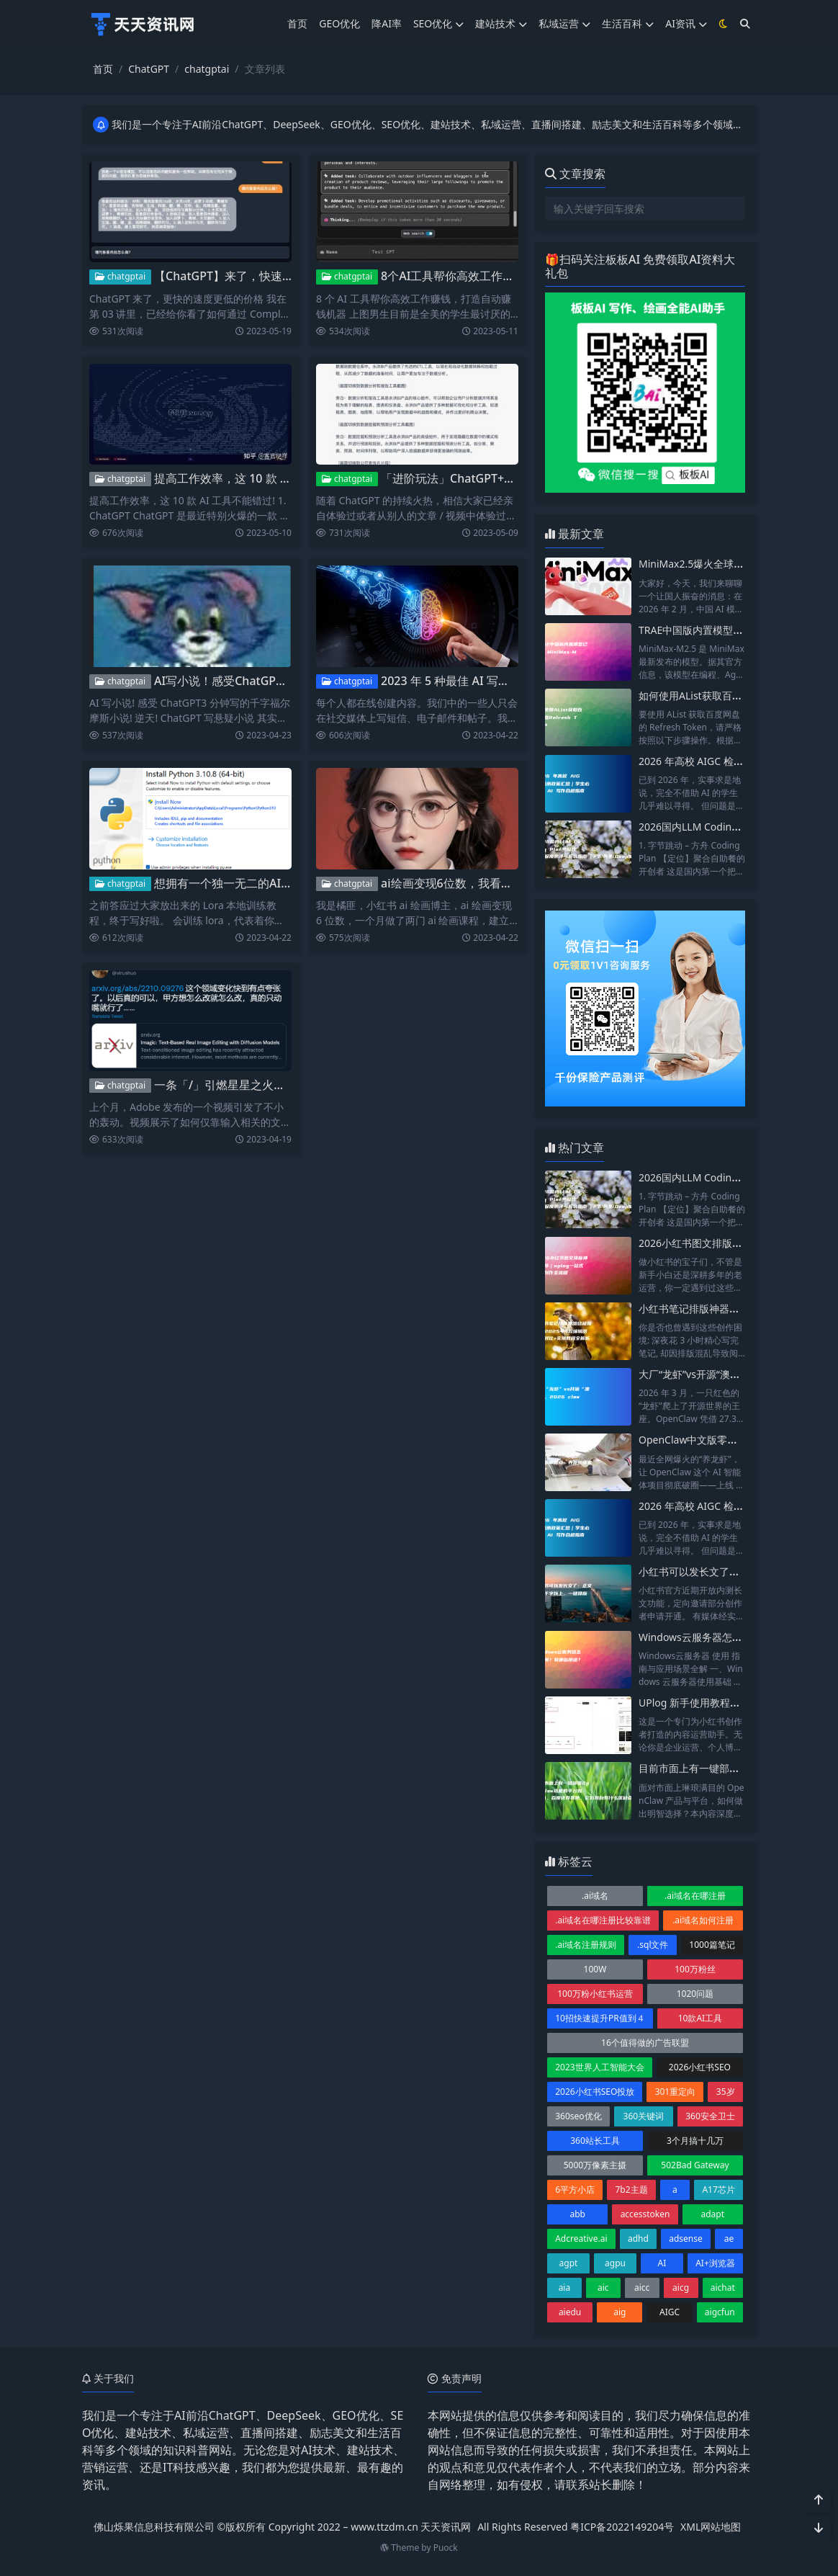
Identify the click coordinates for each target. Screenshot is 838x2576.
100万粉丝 (695, 1969)
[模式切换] (723, 23)
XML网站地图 (710, 2526)
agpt (568, 2263)
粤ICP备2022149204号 (622, 2526)
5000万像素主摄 (595, 2165)
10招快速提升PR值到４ (599, 2018)
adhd (638, 2238)
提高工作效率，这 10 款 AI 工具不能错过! (260, 478)
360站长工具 (595, 2140)
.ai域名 (595, 1895)
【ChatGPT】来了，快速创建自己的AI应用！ (270, 276)
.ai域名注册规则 (585, 1944)
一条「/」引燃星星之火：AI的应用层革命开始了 (277, 1085)
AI (662, 2263)
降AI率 (386, 23)
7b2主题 (631, 2189)
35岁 (725, 2091)
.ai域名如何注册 (703, 1920)
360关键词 (643, 2116)
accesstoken (645, 2214)
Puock (445, 2547)
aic (603, 2287)
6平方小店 (575, 2189)
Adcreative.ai (581, 2238)
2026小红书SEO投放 (594, 2091)
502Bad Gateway (695, 2165)
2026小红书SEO (700, 2067)
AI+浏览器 (715, 2263)
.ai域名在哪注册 (695, 1895)
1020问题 (695, 1993)
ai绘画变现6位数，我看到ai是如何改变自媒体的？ (509, 883)
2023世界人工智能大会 (599, 2067)
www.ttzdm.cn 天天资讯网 (411, 2526)
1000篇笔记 (711, 1944)
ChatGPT (148, 69)
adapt (712, 2214)
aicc (641, 2287)
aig (619, 2312)
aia (565, 2287)
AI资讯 (686, 23)
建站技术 (501, 23)
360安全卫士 (710, 2116)
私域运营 (564, 23)
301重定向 (675, 2091)
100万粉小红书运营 (595, 1993)
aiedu (570, 2312)
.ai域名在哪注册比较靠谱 (603, 1920)
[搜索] (745, 23)
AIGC (669, 2312)
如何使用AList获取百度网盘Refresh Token (734, 695)
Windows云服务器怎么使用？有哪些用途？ (736, 1637)
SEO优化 (438, 23)
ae (729, 2238)
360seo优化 (578, 2116)
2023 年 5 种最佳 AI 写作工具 (457, 681)
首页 (297, 23)
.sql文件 (652, 1944)
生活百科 (628, 23)
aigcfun (720, 2312)
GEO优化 (339, 23)
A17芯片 (718, 2189)
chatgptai (206, 69)
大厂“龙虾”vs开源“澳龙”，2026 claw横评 (730, 1374)
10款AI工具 (700, 2018)
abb (577, 2214)
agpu (615, 2263)
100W (595, 1969)
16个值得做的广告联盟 (645, 2042)
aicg (680, 2287)
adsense (686, 2238)
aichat (723, 2287)
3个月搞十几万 (695, 2140)
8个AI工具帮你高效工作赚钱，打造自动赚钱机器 (505, 276)
